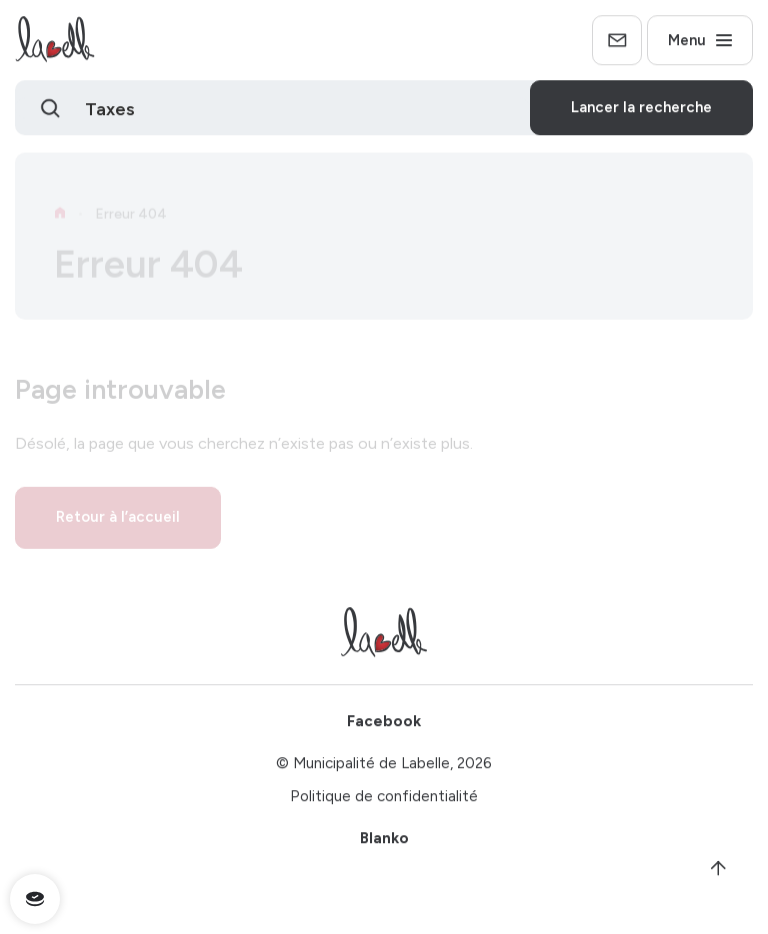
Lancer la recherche (641, 111)
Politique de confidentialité (384, 800)
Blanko (384, 842)
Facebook (384, 725)
